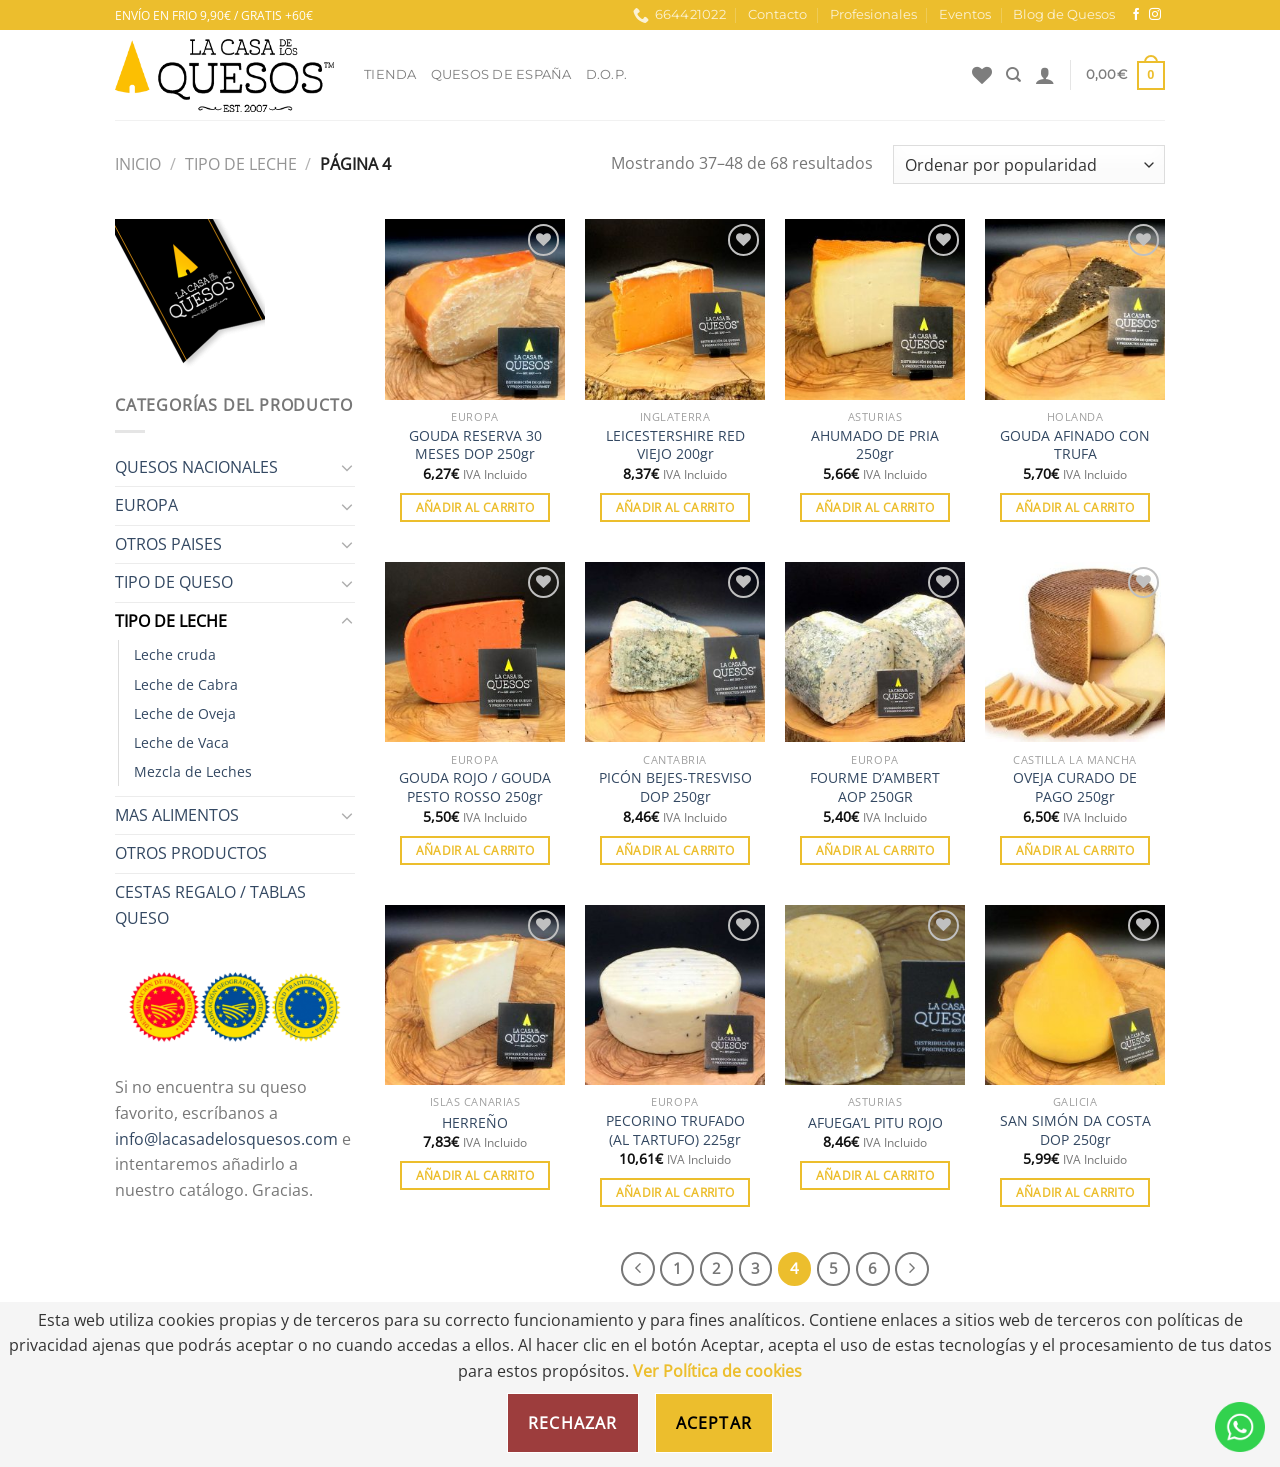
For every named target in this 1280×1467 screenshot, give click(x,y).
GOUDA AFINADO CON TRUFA (1075, 445)
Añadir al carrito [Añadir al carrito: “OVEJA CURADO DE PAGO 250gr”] (1075, 850)
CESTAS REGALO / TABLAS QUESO (210, 905)
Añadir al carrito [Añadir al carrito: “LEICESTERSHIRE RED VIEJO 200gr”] (675, 507)
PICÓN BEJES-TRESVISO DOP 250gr (675, 787)
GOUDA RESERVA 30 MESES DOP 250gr (475, 445)
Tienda (390, 74)
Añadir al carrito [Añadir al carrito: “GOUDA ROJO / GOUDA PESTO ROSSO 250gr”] (475, 850)
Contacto (777, 14)
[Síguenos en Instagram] (1155, 15)
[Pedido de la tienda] (1029, 164)
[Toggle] (347, 467)
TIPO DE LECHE (241, 164)
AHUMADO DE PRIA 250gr (875, 445)
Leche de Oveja (185, 713)
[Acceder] (1045, 75)
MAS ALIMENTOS (177, 815)
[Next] (912, 1269)
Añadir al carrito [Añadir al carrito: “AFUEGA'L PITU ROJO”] (875, 1175)
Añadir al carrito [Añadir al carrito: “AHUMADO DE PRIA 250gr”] (875, 507)
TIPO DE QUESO (174, 582)
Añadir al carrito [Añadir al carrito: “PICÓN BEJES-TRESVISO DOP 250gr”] (675, 850)
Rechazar (573, 1423)
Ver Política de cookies (717, 1371)
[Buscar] (1013, 75)
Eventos (965, 14)
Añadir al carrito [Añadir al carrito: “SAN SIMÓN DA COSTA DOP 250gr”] (1075, 1192)
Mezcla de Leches (193, 771)
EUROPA (146, 505)
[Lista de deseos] (982, 75)
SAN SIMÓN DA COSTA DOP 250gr (1075, 1130)
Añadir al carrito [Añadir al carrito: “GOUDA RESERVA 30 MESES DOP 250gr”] (475, 507)
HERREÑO (475, 1123)
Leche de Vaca (181, 742)
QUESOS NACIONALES (196, 467)
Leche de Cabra (186, 684)
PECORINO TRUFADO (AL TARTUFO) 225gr (675, 1130)
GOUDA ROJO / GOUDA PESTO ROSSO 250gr (475, 787)
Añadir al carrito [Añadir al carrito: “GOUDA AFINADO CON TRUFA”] (1075, 507)
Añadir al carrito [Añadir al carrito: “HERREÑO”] (475, 1175)
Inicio (138, 164)
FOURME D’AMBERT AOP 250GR (875, 787)
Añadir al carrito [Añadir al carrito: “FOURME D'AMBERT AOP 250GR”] (875, 850)
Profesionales (873, 14)
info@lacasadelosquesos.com (226, 1139)
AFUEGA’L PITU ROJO (875, 1123)
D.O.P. (607, 74)
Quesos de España (501, 74)
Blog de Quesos (1064, 14)
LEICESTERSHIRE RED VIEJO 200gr (675, 445)
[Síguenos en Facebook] (1136, 15)
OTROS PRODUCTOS (191, 853)
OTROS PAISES (168, 544)
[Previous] (638, 1269)
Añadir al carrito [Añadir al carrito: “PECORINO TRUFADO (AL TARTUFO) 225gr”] (675, 1192)
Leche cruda (175, 654)
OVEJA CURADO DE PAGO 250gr (1075, 787)
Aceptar (714, 1423)
